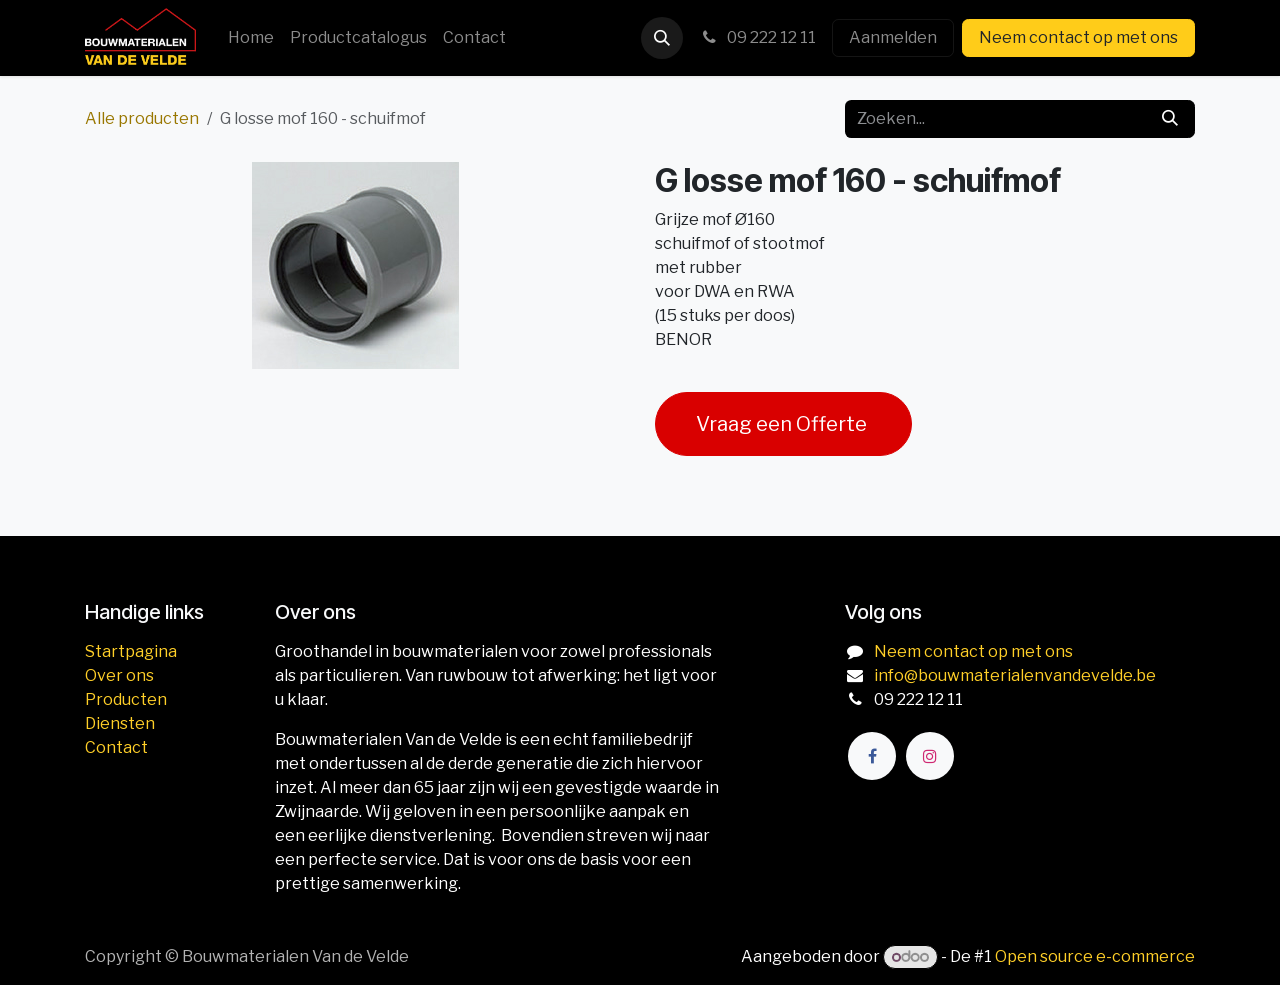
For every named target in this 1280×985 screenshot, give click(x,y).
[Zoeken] (1170, 119)
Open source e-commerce (1095, 956)
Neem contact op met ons (1078, 37)
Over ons (119, 675)
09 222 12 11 (757, 37)
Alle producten (142, 118)
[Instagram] (930, 756)
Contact (116, 747)
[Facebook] (872, 756)
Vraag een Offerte (783, 424)
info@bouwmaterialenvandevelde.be (1015, 675)
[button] (662, 38)
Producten (126, 699)
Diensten (120, 723)
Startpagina (131, 651)
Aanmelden (893, 37)
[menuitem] (251, 38)
